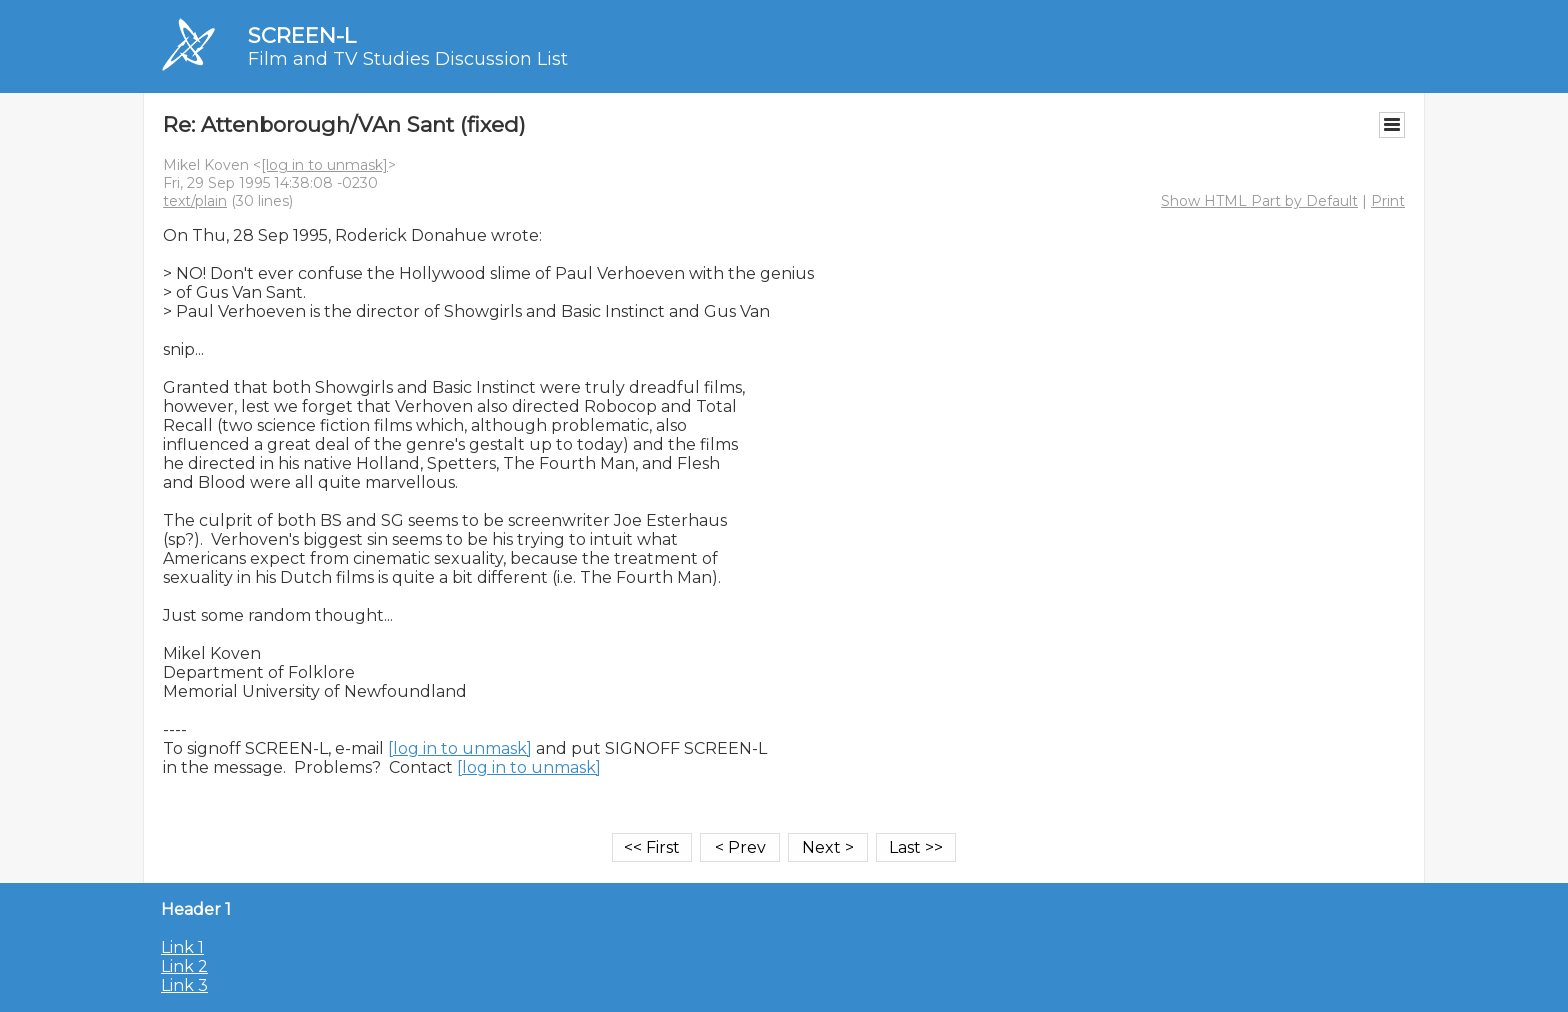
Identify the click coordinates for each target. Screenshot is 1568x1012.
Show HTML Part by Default (1259, 201)
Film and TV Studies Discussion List (408, 59)
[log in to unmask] (324, 165)
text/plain (195, 201)
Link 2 (184, 966)
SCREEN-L (302, 35)
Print (1388, 201)
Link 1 (182, 947)
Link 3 (184, 985)
